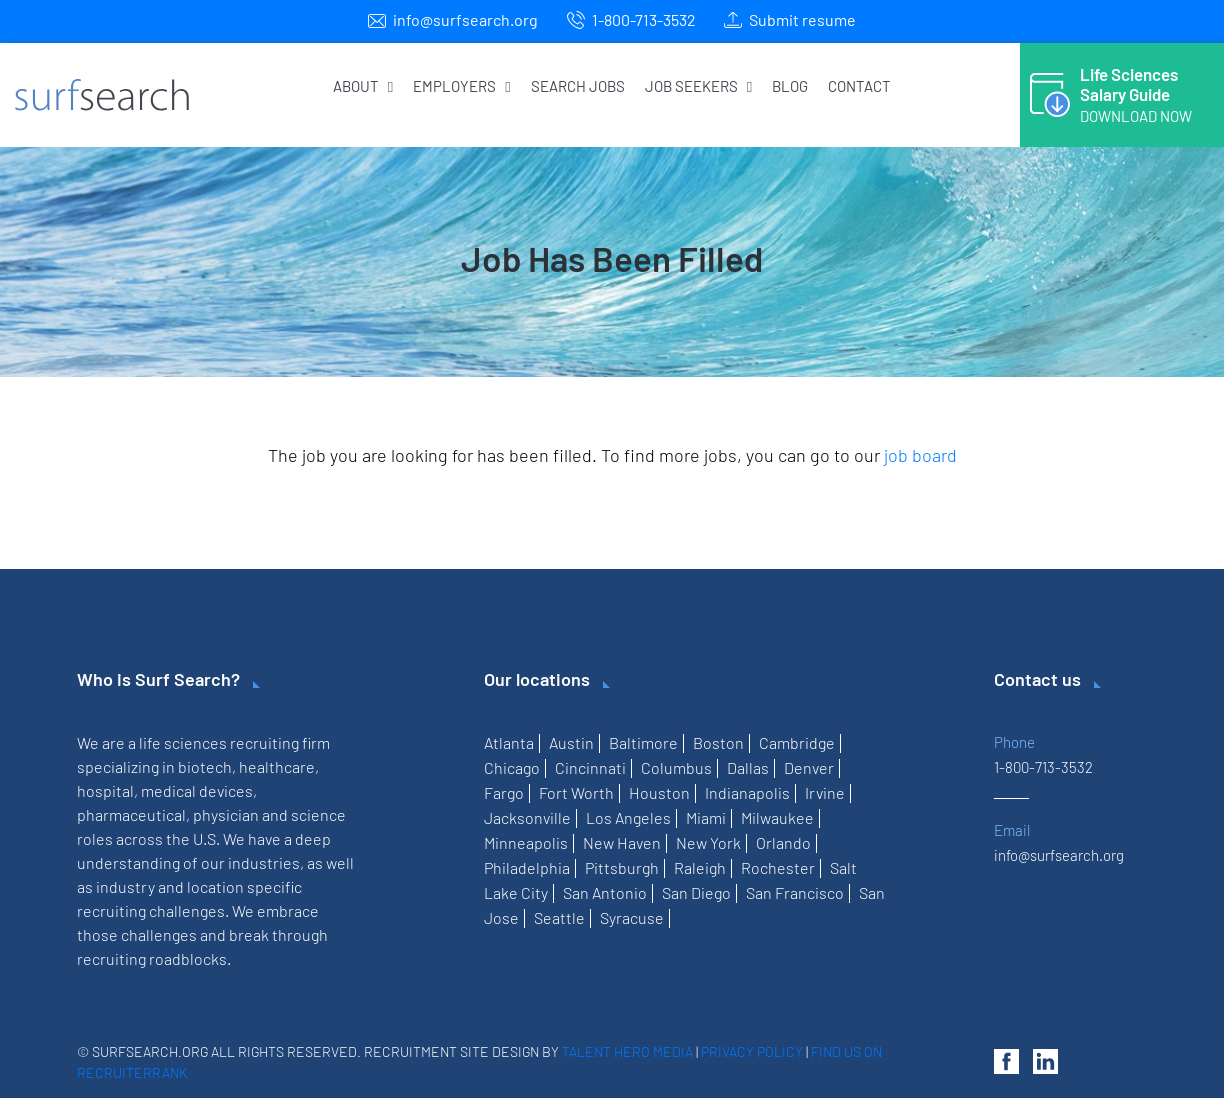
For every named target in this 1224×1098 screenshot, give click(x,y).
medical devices (197, 790)
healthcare (277, 766)
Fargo (504, 792)
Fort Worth (576, 792)
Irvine (825, 792)
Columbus (676, 767)
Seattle (559, 917)
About (363, 86)
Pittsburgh (622, 867)
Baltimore (643, 742)
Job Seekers (698, 86)
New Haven (622, 842)
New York (708, 842)
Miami (706, 817)
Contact (859, 86)
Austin (571, 742)
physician (226, 814)
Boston (718, 742)
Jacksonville (527, 817)
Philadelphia (527, 867)
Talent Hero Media (627, 1051)
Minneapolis (526, 842)
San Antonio (605, 892)
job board (920, 455)
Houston (659, 792)
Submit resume (802, 19)
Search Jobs (578, 86)
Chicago (512, 767)
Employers (461, 86)
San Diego (696, 892)
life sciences (183, 742)
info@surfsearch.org (465, 19)
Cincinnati (590, 767)
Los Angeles (628, 817)
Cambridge (797, 742)
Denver (809, 767)
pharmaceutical (131, 814)
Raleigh (700, 867)
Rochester (778, 867)
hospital (105, 790)
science (318, 814)
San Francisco (795, 892)
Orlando (783, 842)
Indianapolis (747, 792)
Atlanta (509, 742)
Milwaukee (777, 817)
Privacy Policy (752, 1051)
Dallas (748, 767)
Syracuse (632, 917)
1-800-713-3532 (644, 19)
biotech (205, 766)
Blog (790, 86)
